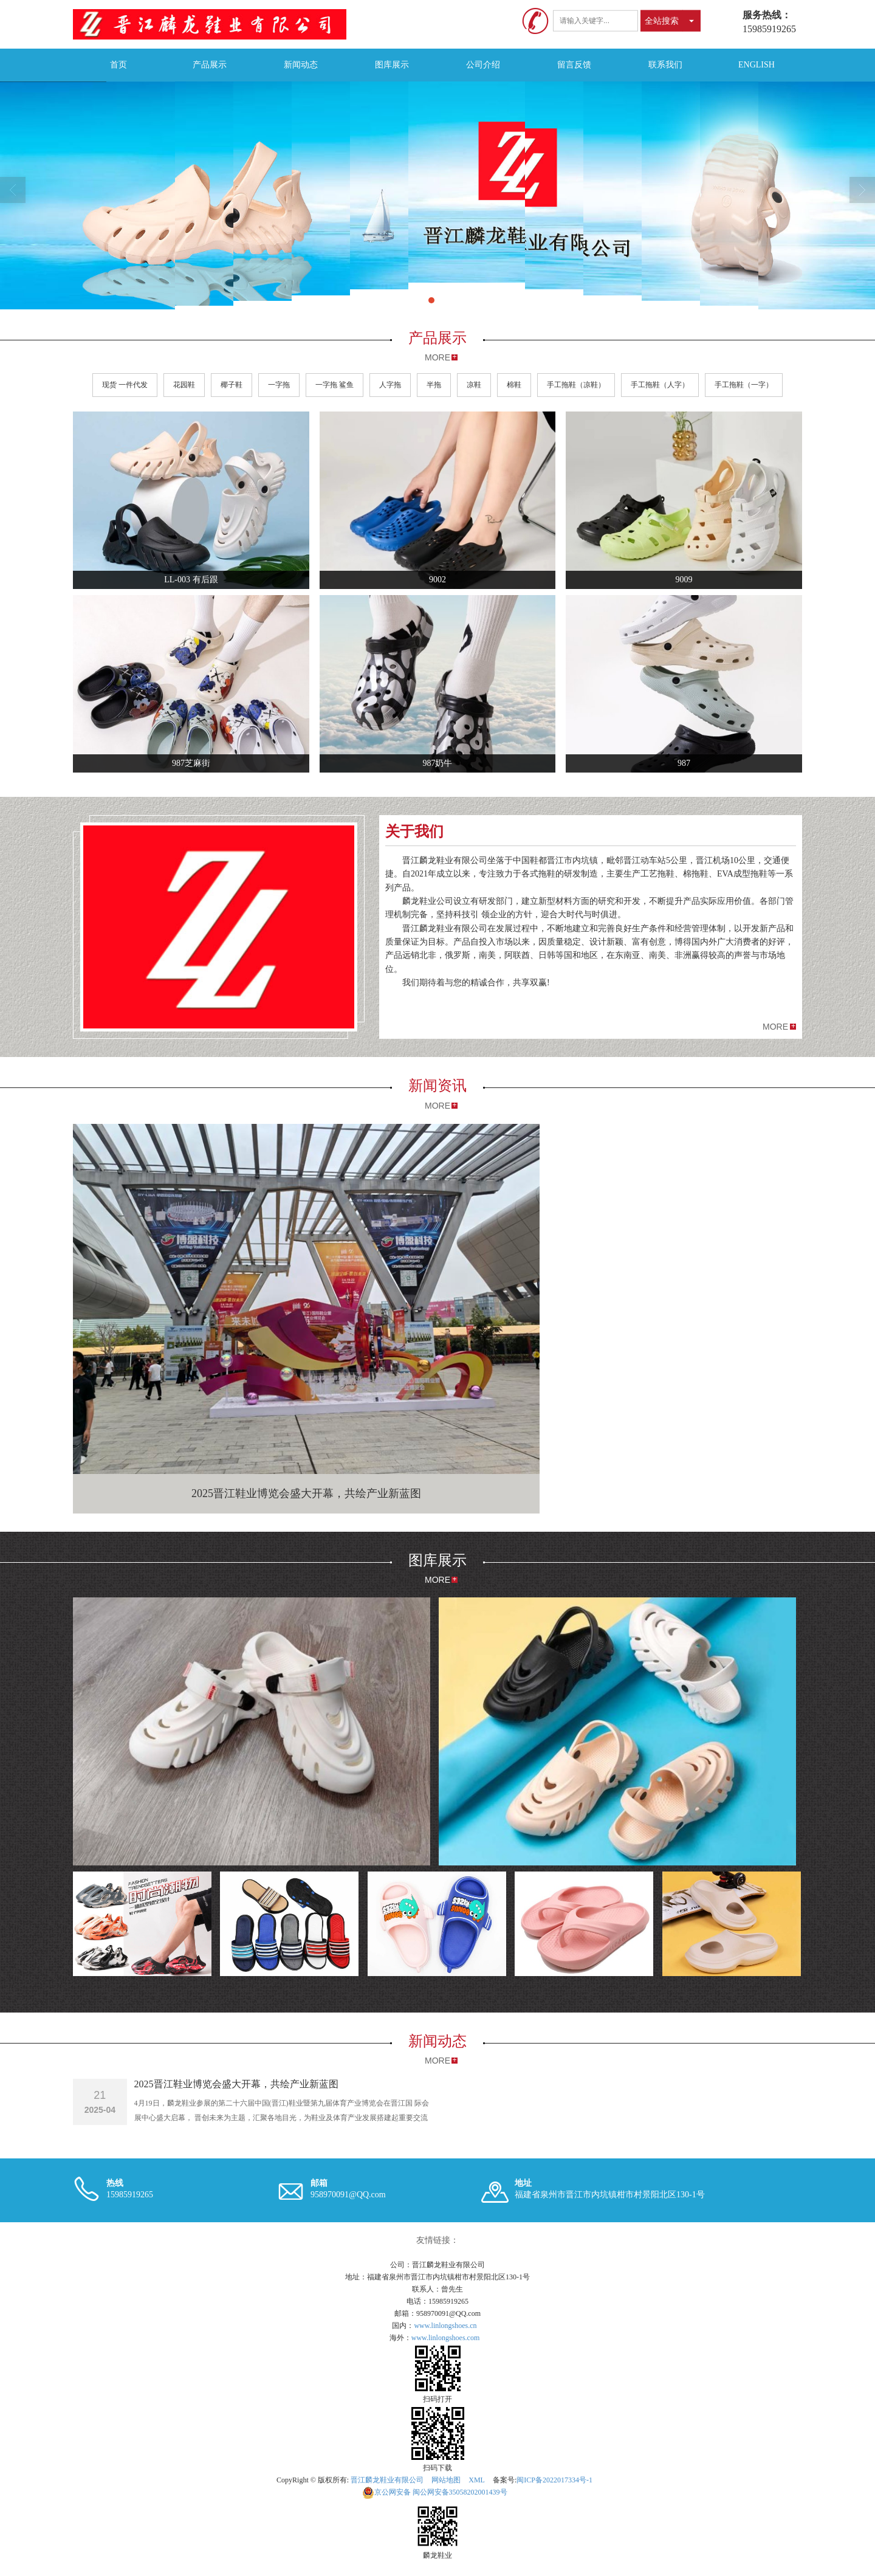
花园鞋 (184, 385)
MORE (437, 357)
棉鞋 (514, 385)
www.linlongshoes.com (445, 2337)
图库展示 (392, 64)
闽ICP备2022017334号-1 (554, 2480)
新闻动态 (301, 64)
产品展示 (210, 64)
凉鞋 (474, 385)
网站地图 (446, 2480)
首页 (118, 64)
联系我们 (665, 64)
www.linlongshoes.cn (445, 2325)
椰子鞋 (231, 385)
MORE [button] (775, 1026)
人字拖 (390, 385)
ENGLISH (756, 64)
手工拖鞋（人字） (660, 385)
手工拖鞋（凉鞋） (576, 385)
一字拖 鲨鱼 (334, 385)
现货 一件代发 (125, 385)
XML (476, 2480)
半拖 (434, 385)
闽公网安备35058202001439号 (434, 2492)
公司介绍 (483, 64)
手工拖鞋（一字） (744, 385)
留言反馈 (574, 64)
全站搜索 (662, 21)
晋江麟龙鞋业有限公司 (387, 2480)
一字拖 (279, 385)
